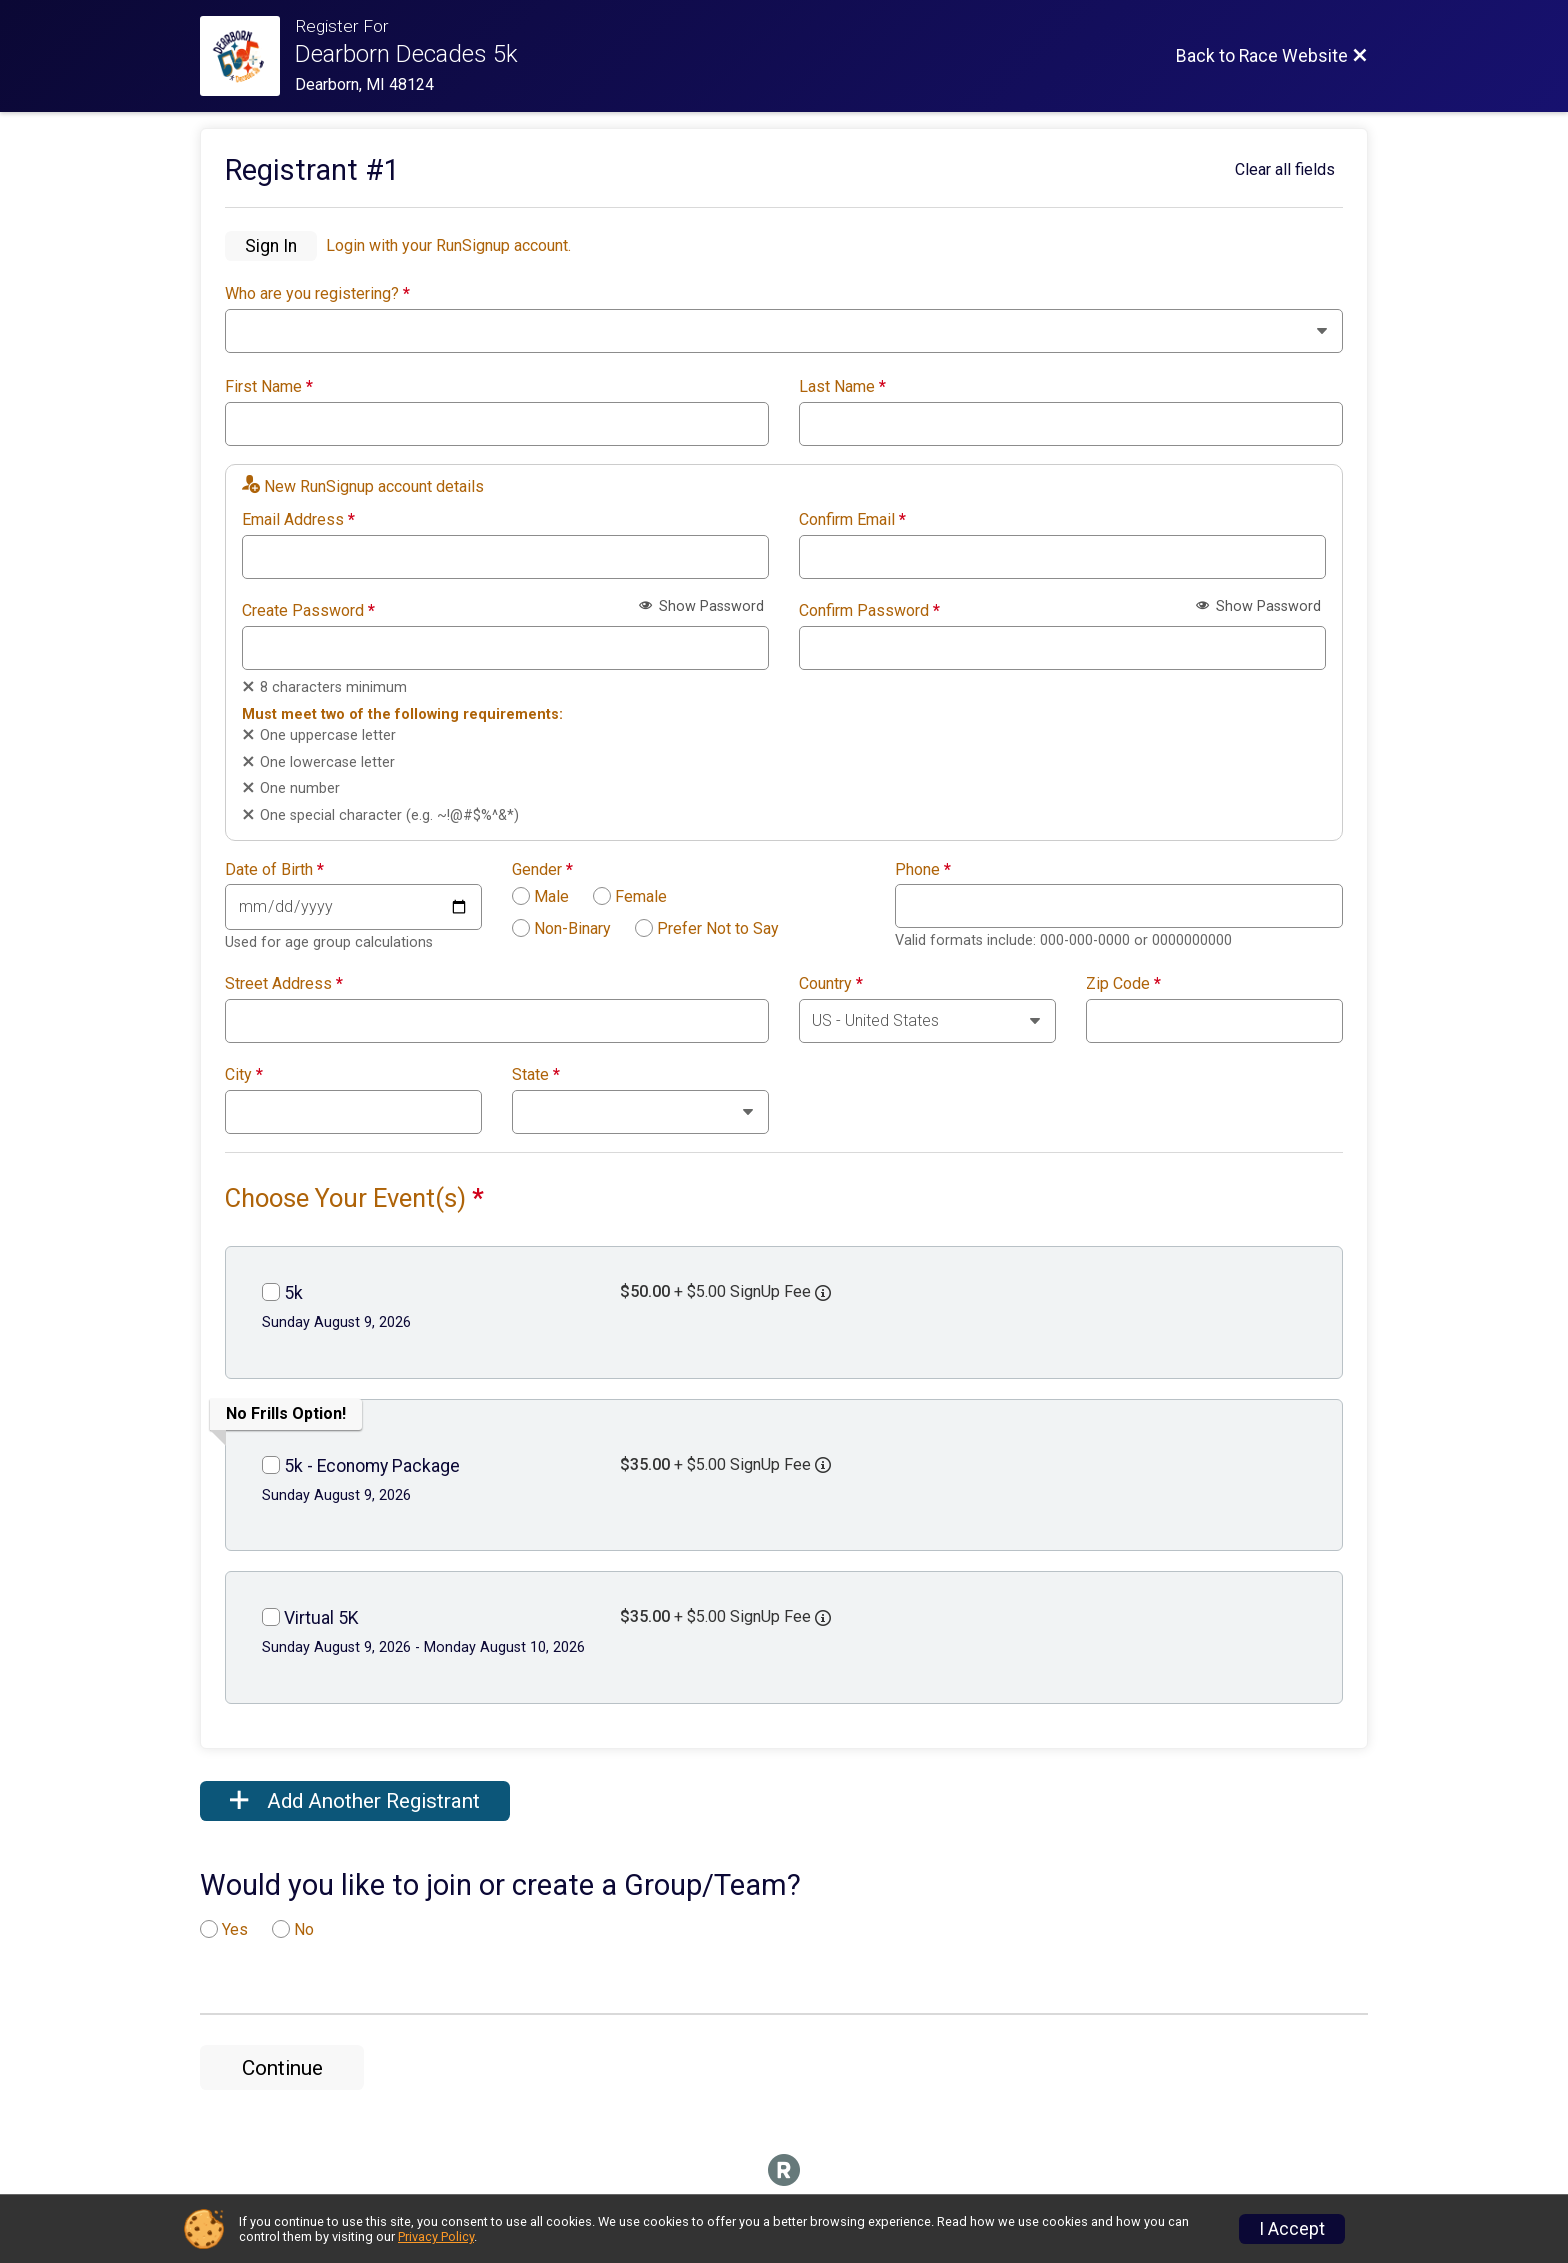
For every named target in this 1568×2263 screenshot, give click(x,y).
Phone (923, 870)
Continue (282, 2068)
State (536, 1075)
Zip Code (1123, 984)
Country (831, 984)
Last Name (842, 387)
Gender (542, 870)
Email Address (298, 520)
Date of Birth (274, 870)
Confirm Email (852, 520)
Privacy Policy (436, 2236)
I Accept (1292, 2229)
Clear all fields (1285, 169)
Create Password (308, 611)
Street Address (284, 984)
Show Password (701, 606)
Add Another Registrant (355, 1801)
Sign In (271, 246)
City (244, 1075)
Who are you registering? (317, 294)
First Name (269, 387)
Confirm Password (869, 611)
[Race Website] (247, 56)
